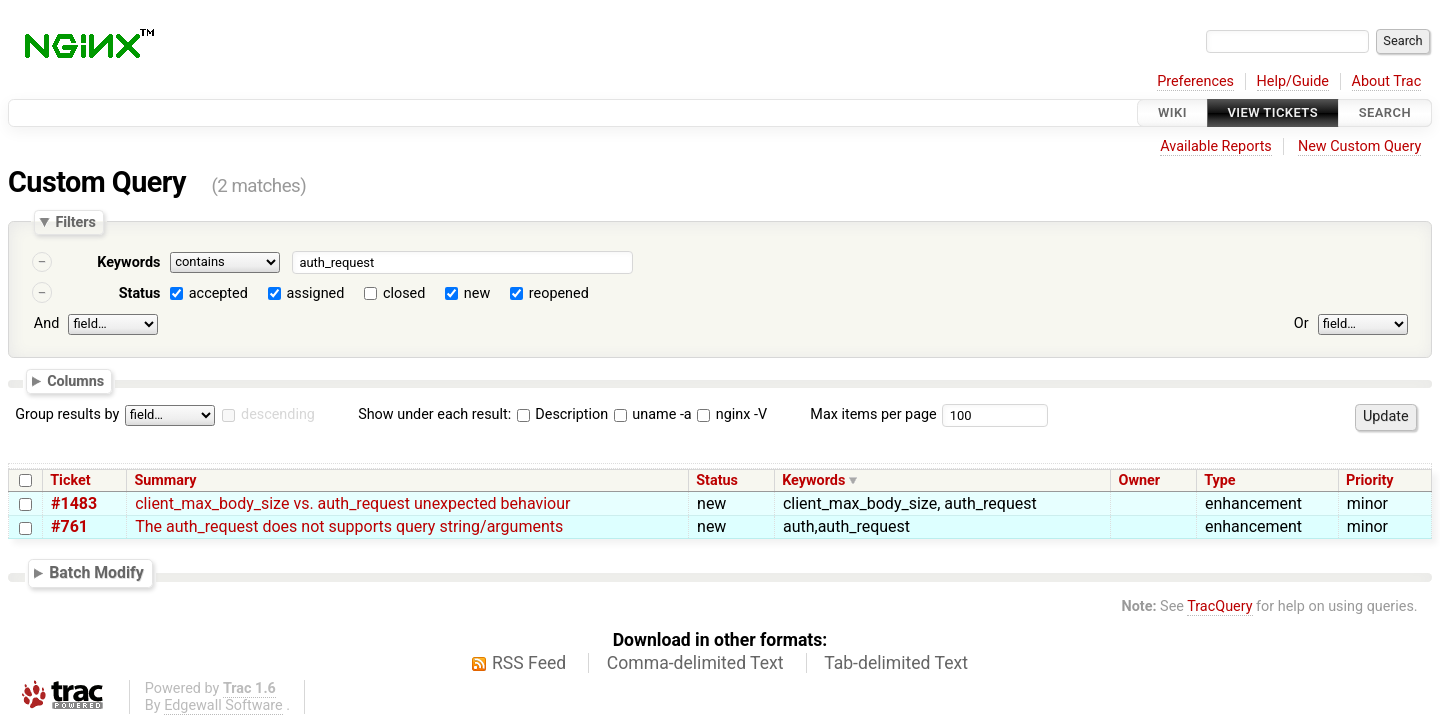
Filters (75, 222)
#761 (69, 526)
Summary (165, 480)
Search (1385, 112)
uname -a (653, 414)
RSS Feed (529, 663)
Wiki (1172, 112)
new (477, 293)
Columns (75, 380)
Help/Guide (1293, 81)
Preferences (1195, 81)
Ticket (70, 480)
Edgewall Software (223, 705)
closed (404, 293)
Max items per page (873, 414)
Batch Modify (96, 572)
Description (562, 414)
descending (278, 414)
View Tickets (1273, 112)
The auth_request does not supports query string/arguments (349, 526)
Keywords (128, 262)
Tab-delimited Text (896, 663)
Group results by (67, 414)
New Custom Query (1359, 146)
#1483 (74, 503)
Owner (1139, 480)
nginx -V (732, 414)
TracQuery (1219, 606)
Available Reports (1216, 146)
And (46, 323)
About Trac (1387, 81)
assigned (315, 293)
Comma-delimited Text (695, 663)
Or (1301, 323)
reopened (559, 293)
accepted (218, 293)
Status (140, 293)
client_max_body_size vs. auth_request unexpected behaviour (352, 503)
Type (1219, 480)
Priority (1370, 480)
